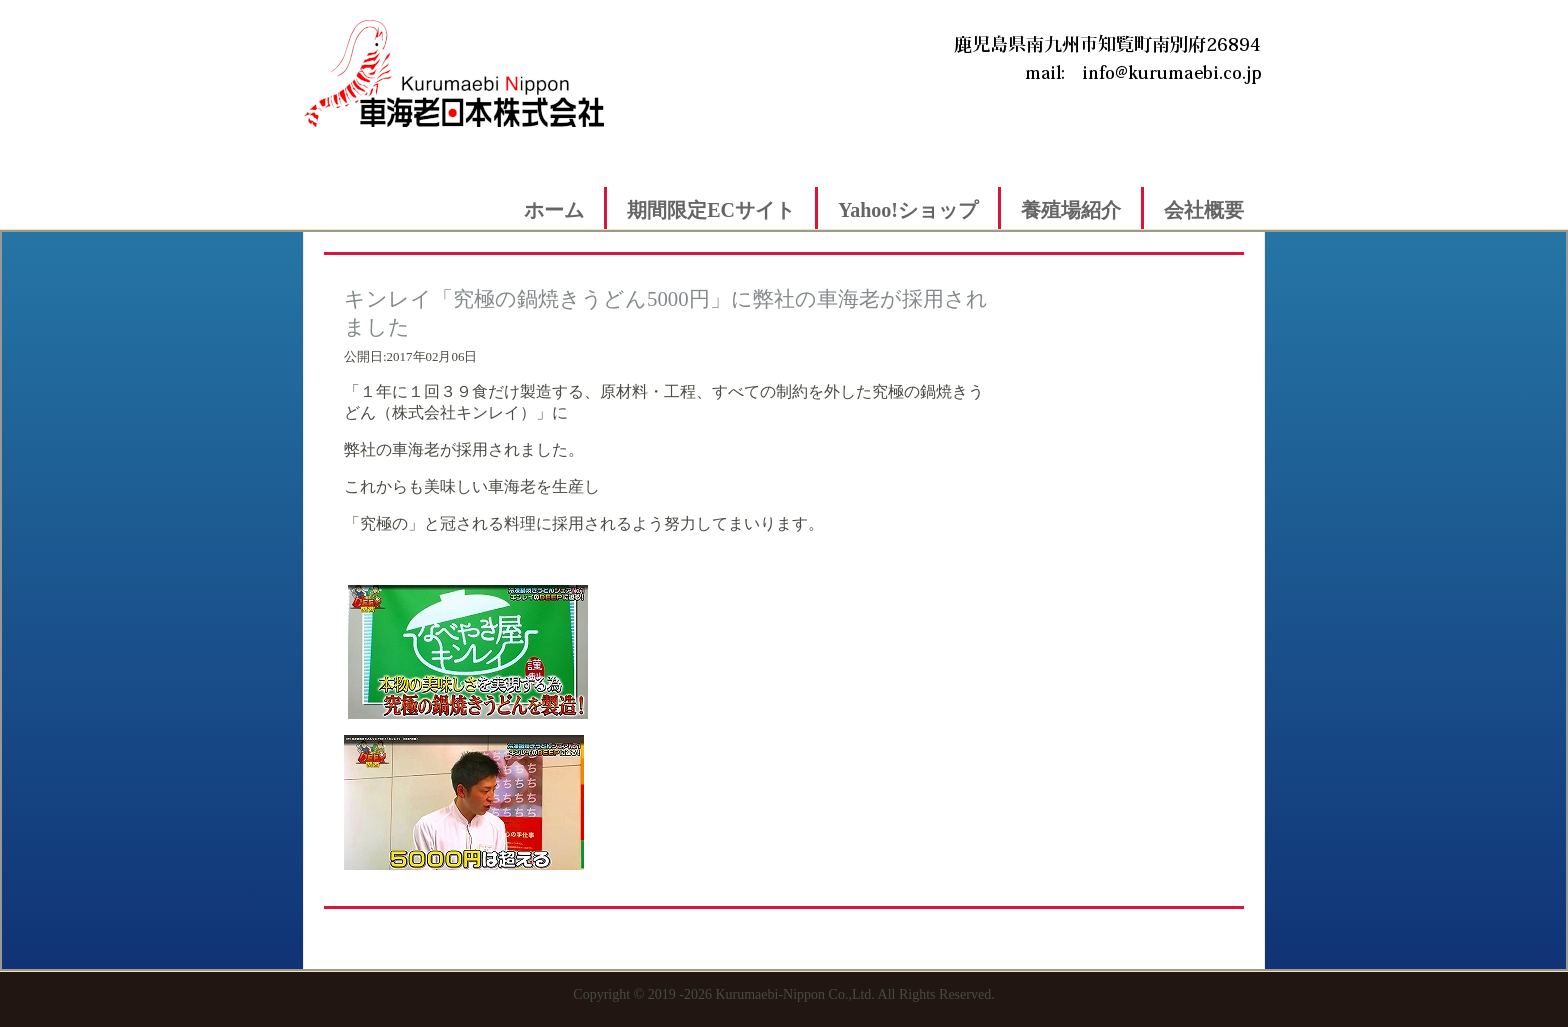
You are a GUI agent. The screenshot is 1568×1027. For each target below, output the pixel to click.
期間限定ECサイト (711, 210)
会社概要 (1204, 210)
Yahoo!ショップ (908, 210)
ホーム (554, 210)
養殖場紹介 (1071, 210)
